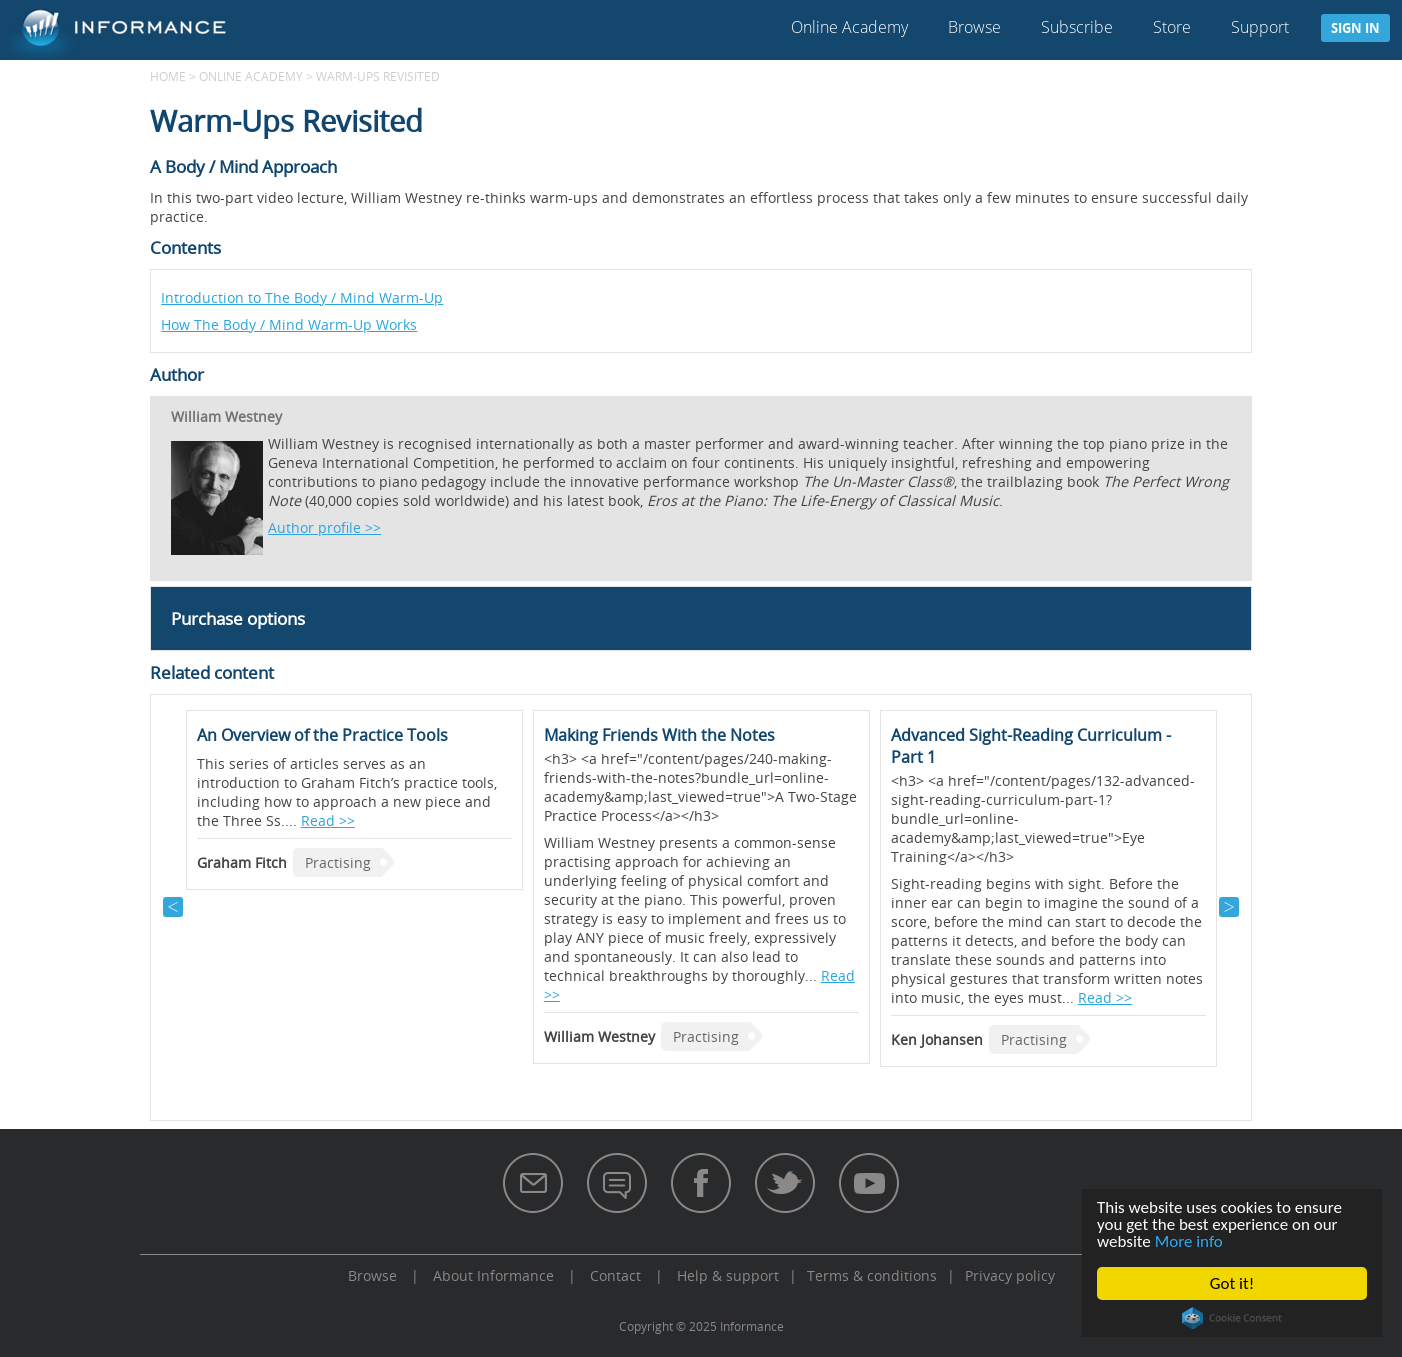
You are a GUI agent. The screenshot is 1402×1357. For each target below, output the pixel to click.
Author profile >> (324, 527)
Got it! (1232, 1283)
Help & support (728, 1275)
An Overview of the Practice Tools (322, 735)
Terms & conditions (872, 1275)
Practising (338, 862)
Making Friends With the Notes (659, 735)
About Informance (493, 1275)
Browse (974, 27)
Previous (173, 907)
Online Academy (849, 27)
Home (168, 76)
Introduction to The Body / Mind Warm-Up (302, 297)
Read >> (328, 820)
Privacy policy (1010, 1275)
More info (1189, 1241)
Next (1229, 907)
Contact (615, 1275)
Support (1260, 27)
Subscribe (1077, 27)
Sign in (1355, 28)
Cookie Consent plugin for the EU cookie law (1232, 1318)
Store (1172, 27)
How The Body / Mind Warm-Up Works (289, 324)
